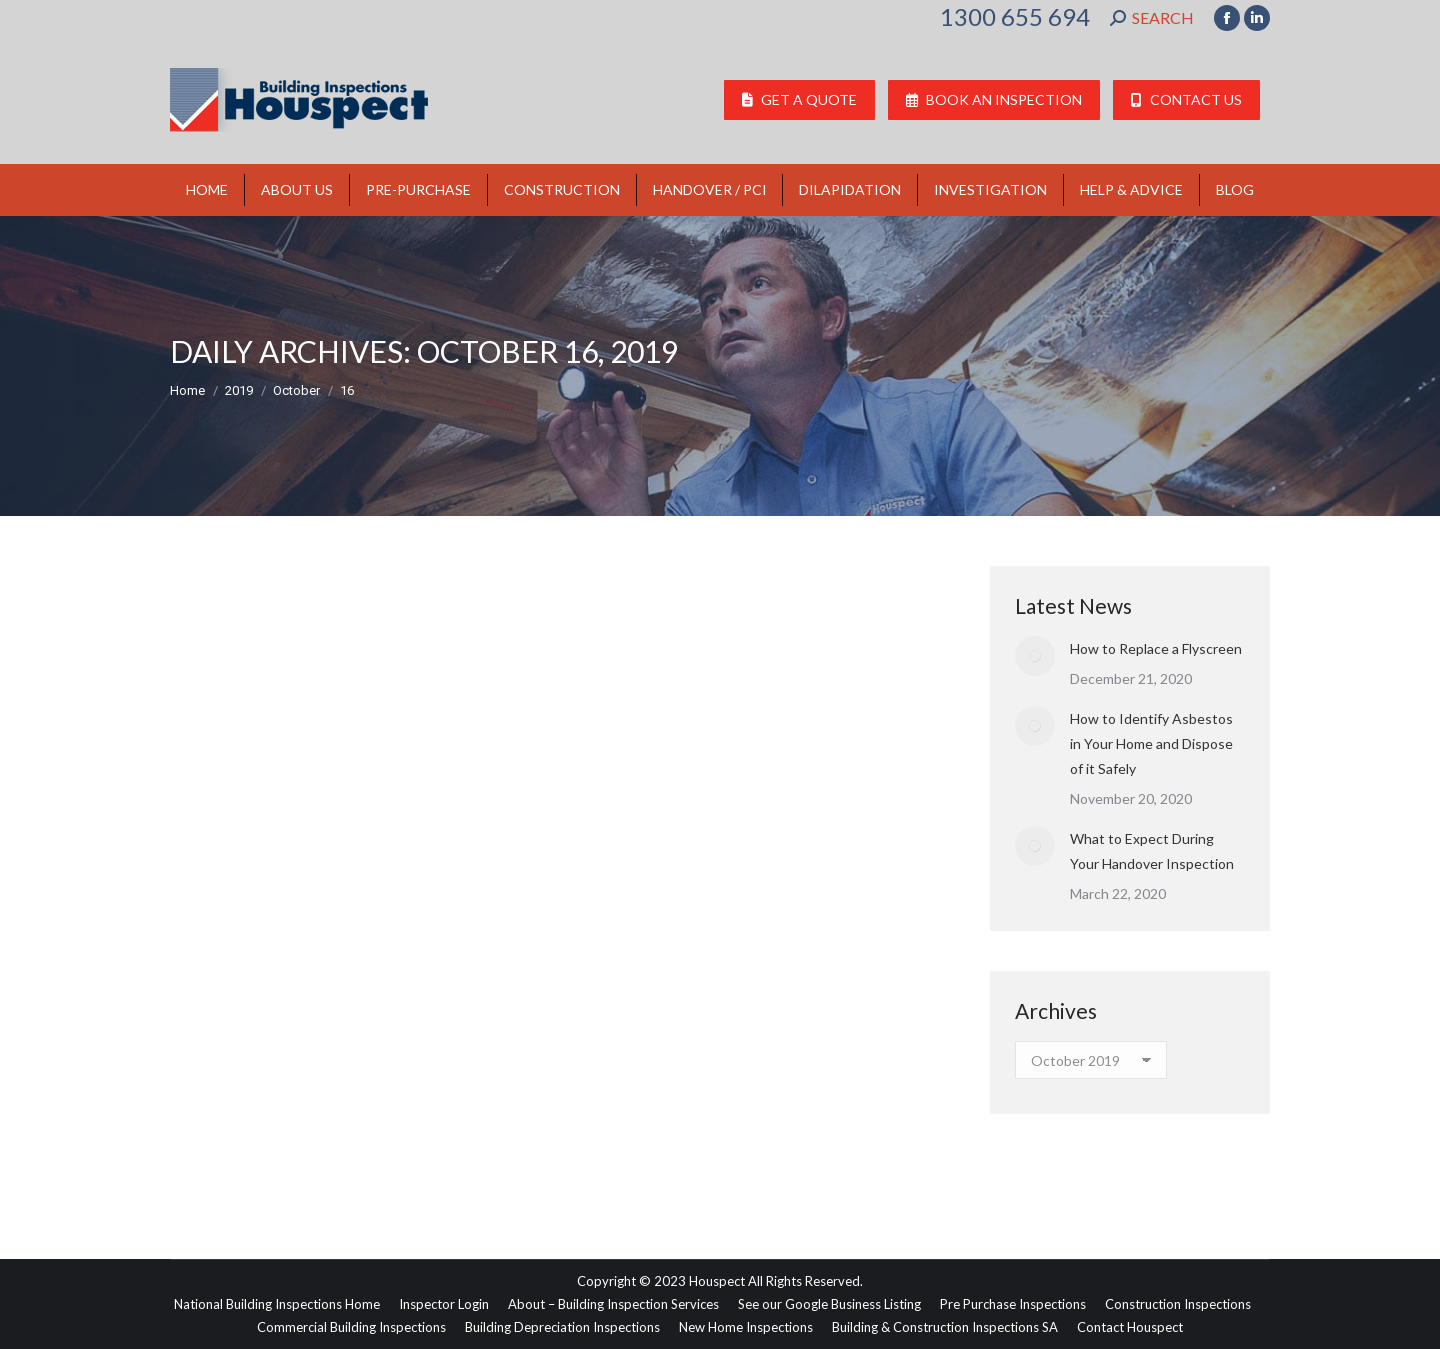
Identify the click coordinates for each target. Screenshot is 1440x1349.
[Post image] (1035, 656)
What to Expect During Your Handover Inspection (1152, 851)
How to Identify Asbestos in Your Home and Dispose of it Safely (1151, 743)
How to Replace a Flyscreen (1156, 648)
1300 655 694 (1015, 17)
